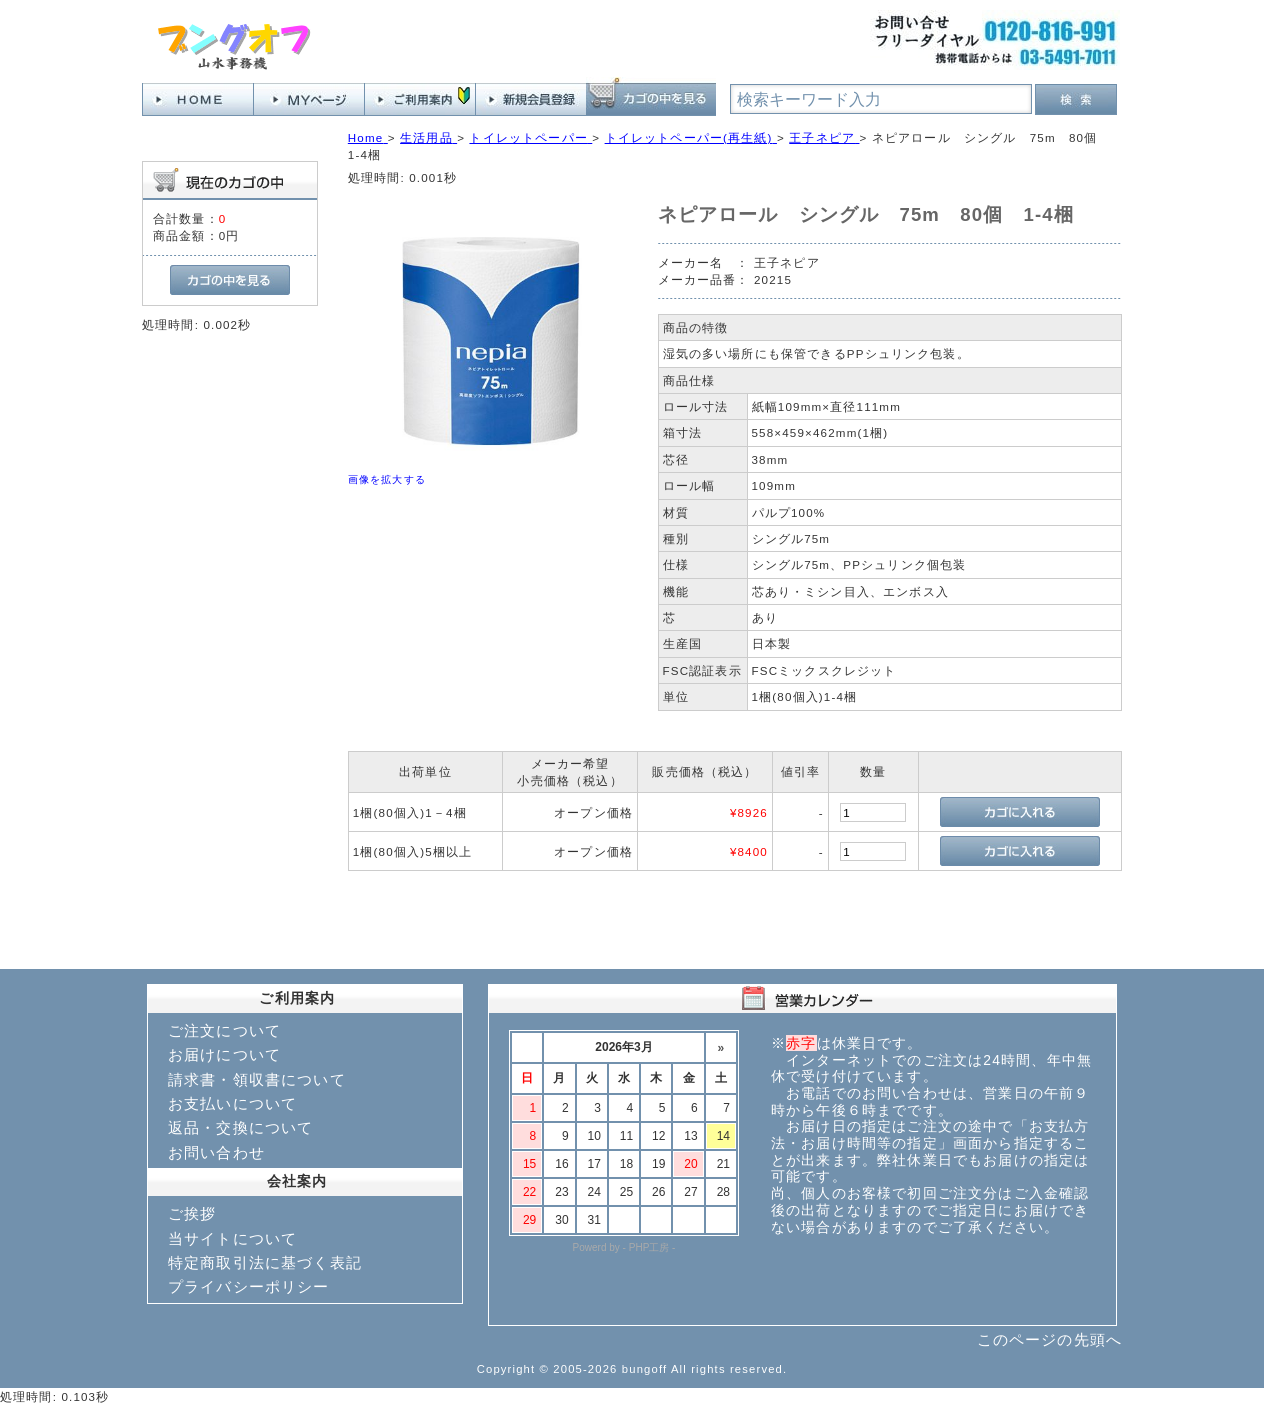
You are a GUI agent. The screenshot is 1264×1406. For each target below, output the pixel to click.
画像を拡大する (387, 479)
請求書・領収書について (257, 1079)
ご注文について (224, 1030)
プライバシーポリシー (249, 1286)
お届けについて (224, 1054)
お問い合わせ (216, 1152)
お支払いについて (232, 1103)
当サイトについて (232, 1238)
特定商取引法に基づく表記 (265, 1262)
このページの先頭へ (1049, 1339)
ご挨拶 (192, 1213)
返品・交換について (240, 1127)
